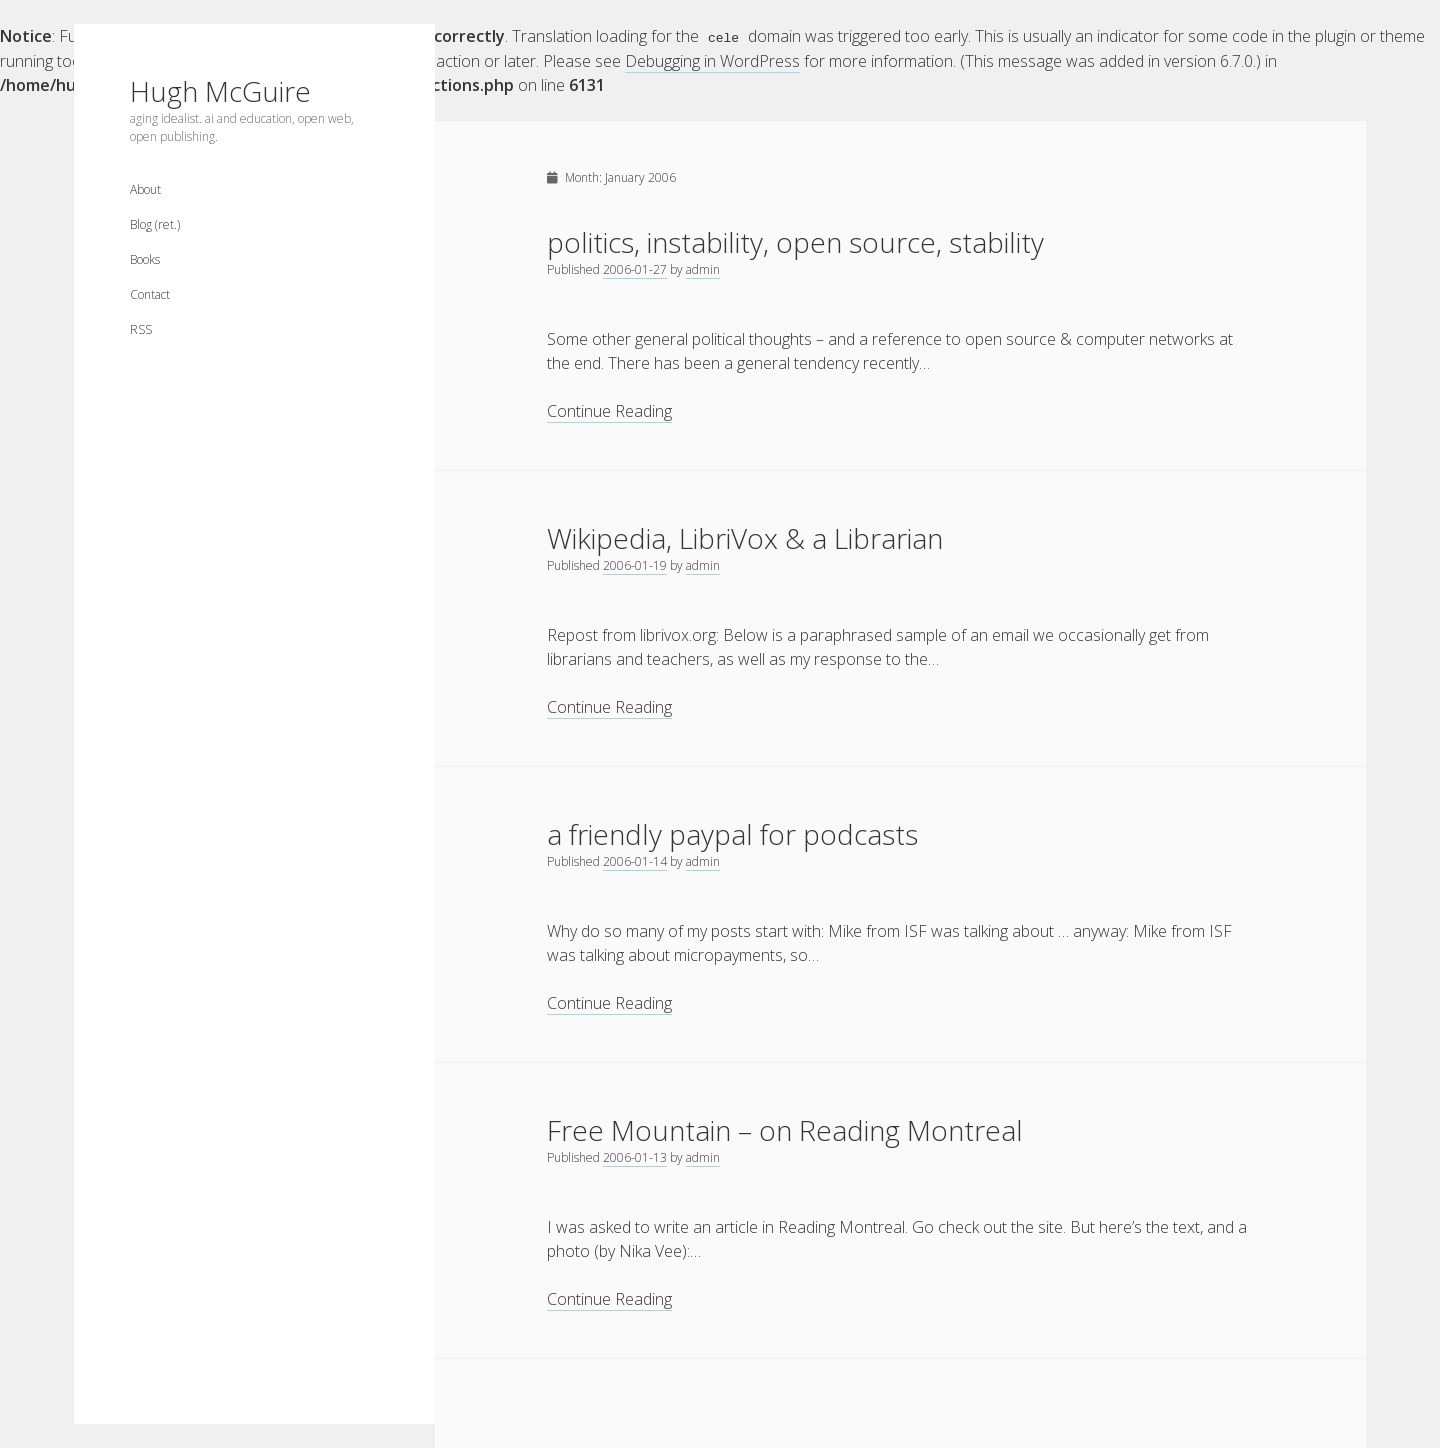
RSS (141, 329)
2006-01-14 (635, 860)
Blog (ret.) (155, 224)
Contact (150, 294)
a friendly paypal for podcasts (732, 833)
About (145, 189)
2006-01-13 (635, 1156)
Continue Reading (609, 410)
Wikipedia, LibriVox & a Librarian (745, 537)
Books (145, 259)
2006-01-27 (635, 268)
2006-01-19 (635, 564)
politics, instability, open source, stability (795, 241)
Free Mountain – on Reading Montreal (785, 1129)
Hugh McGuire (220, 91)
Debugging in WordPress (712, 60)
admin (703, 268)
